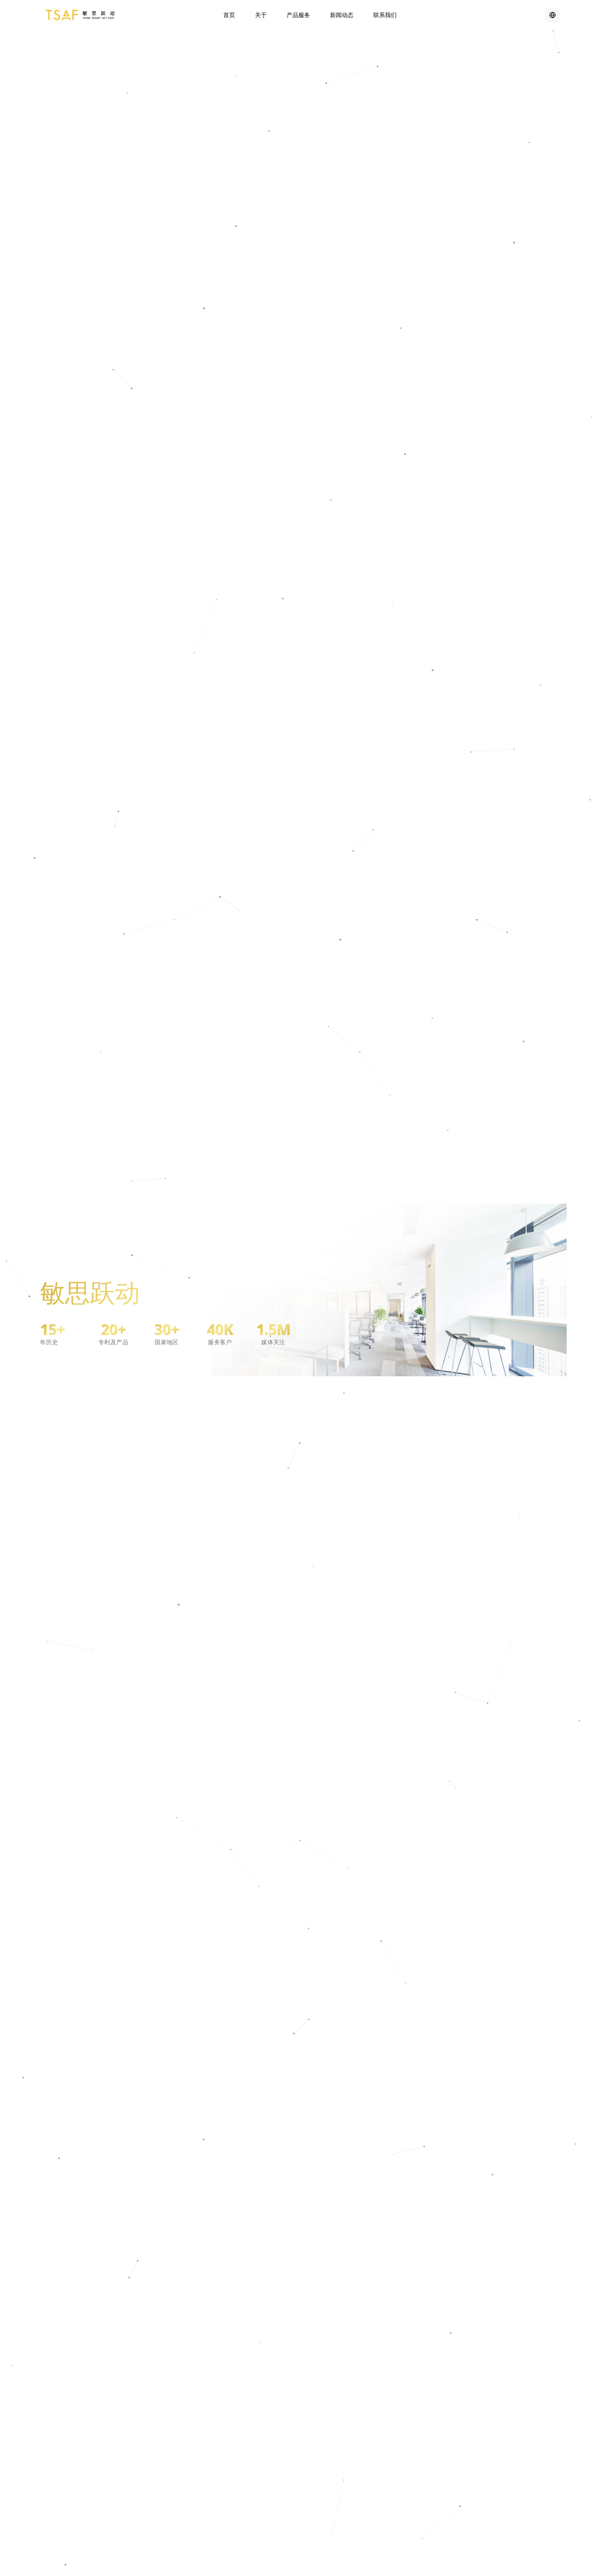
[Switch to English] (552, 14)
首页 (229, 15)
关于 (261, 15)
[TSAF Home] (80, 15)
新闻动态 (341, 15)
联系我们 (385, 15)
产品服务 (298, 15)
